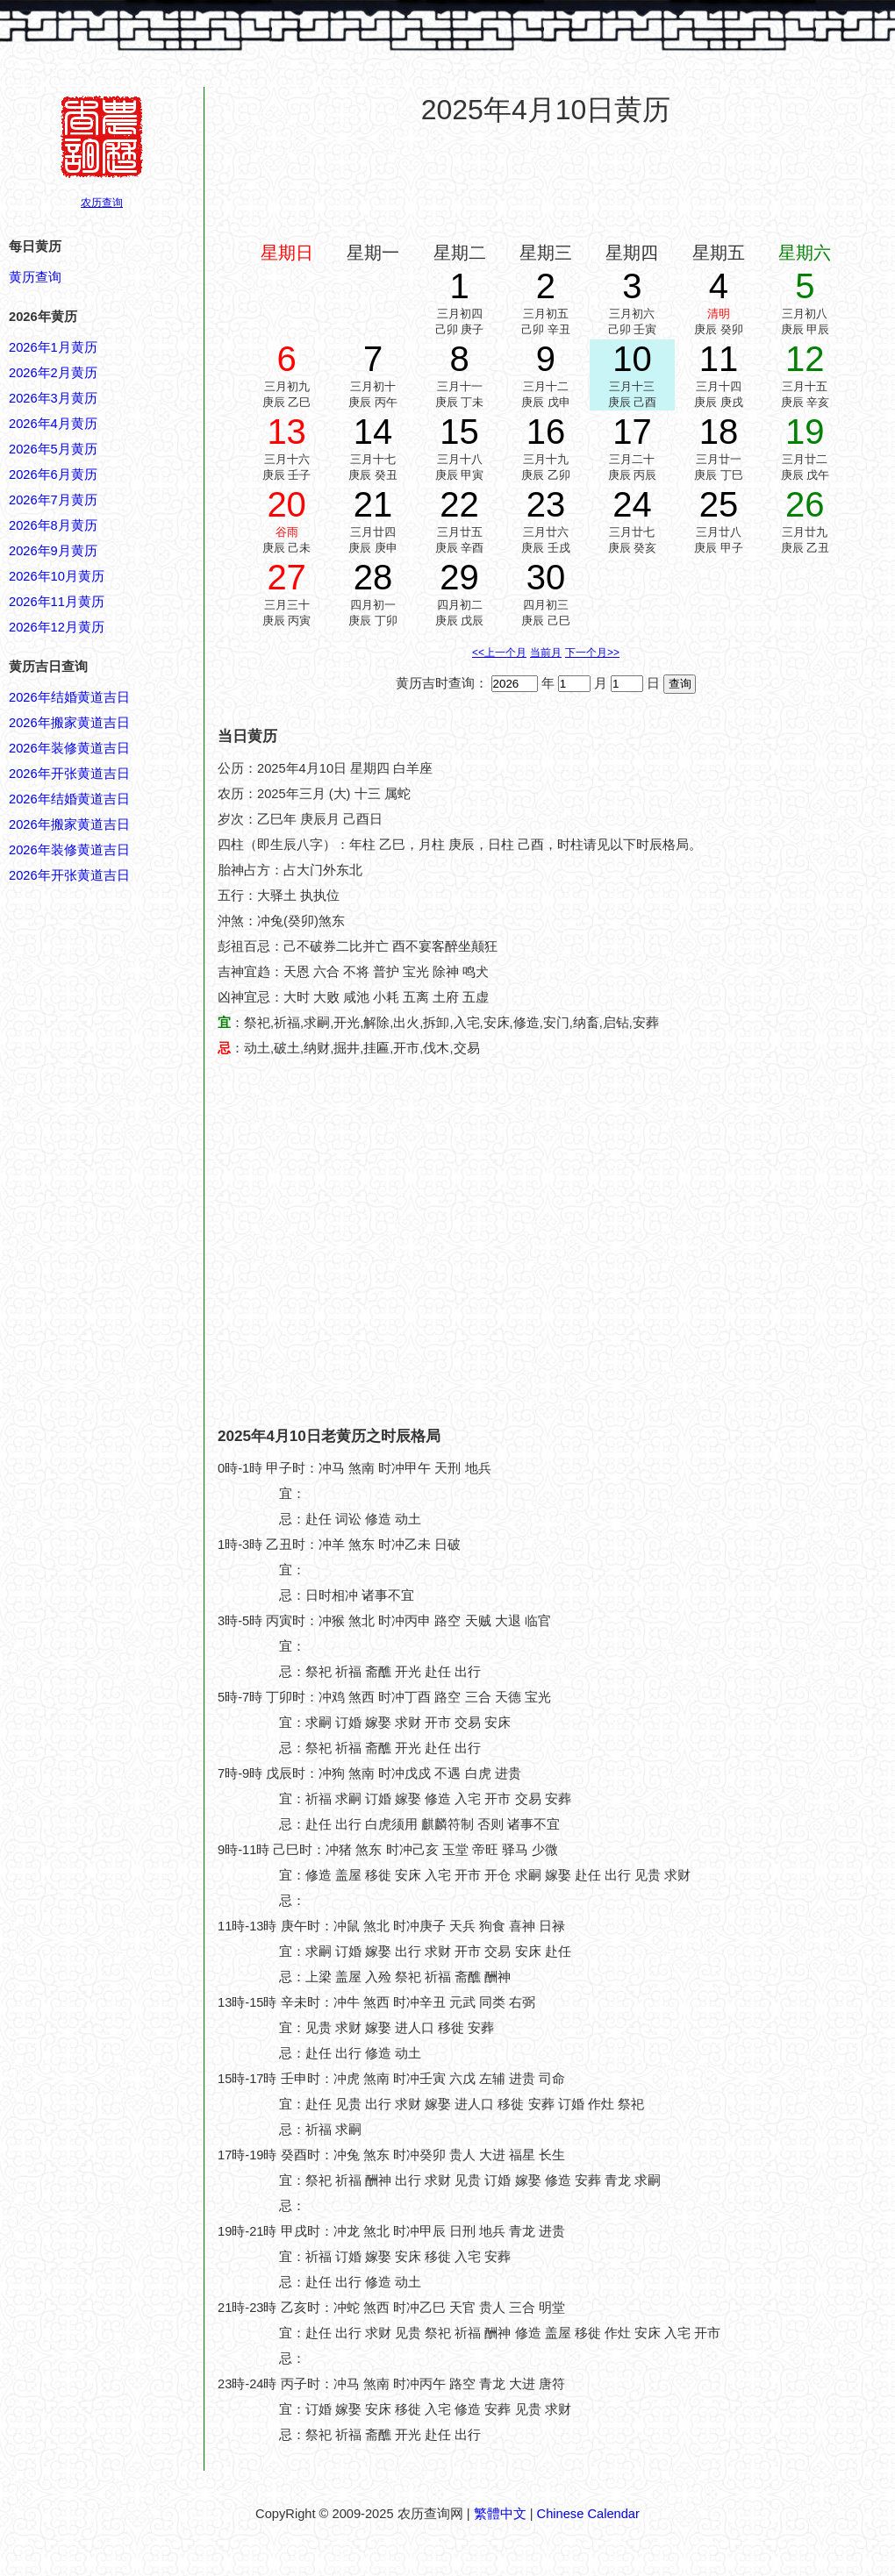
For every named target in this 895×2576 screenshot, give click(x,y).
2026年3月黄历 (53, 398)
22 (459, 504)
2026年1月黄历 (53, 347)
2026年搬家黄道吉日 (69, 723)
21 (373, 504)
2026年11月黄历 (56, 602)
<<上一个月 (499, 652)
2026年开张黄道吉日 (69, 774)
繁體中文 (500, 2514)
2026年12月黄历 (56, 627)
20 (286, 504)
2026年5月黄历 (53, 449)
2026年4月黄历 (53, 424)
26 (805, 504)
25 (719, 504)
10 (632, 358)
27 (286, 577)
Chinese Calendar (588, 2514)
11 (719, 358)
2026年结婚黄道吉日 (69, 697)
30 (546, 577)
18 (719, 431)
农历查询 (102, 202)
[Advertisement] (164, 1244)
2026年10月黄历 (56, 576)
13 (286, 431)
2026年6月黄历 (53, 474)
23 (546, 504)
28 (373, 577)
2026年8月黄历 (53, 525)
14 (373, 431)
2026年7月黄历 (53, 500)
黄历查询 (35, 277)
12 (805, 358)
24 (632, 504)
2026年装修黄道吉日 (69, 748)
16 (546, 431)
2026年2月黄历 (53, 373)
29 (459, 577)
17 (632, 431)
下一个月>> (592, 652)
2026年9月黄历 (53, 551)
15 (459, 431)
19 (805, 431)
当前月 (546, 652)
